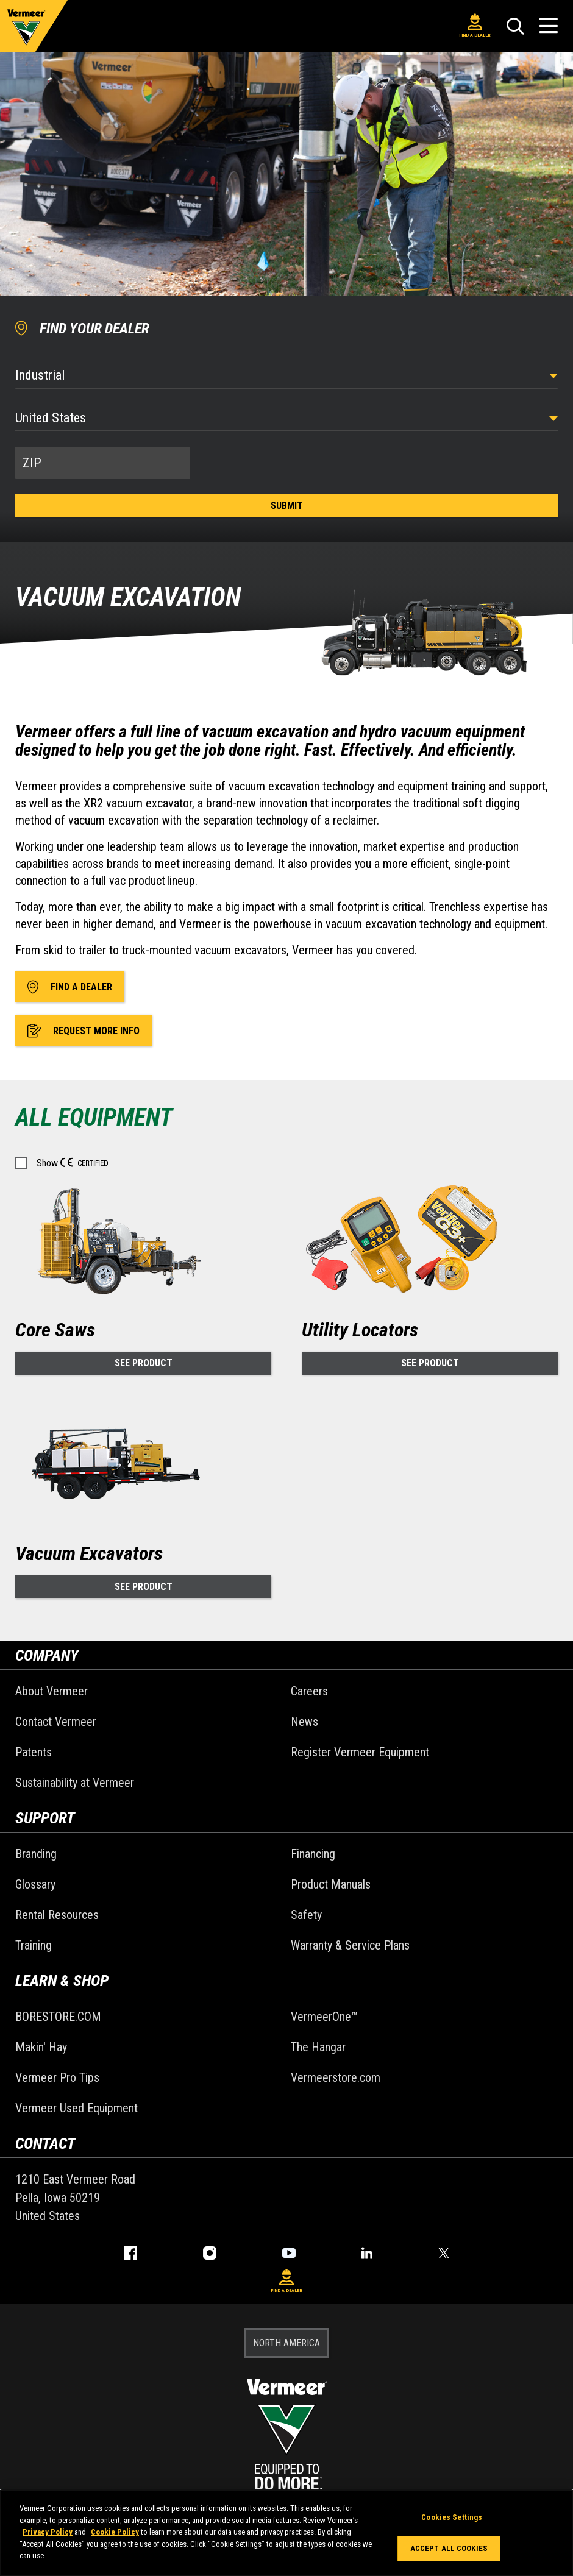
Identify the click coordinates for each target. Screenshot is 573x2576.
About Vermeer (51, 1691)
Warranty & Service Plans (350, 1945)
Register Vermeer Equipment (360, 1752)
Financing (313, 1854)
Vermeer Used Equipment (76, 2108)
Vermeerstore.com (335, 2077)
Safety (306, 1914)
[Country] (286, 417)
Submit (287, 505)
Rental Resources (57, 1914)
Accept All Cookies (449, 2548)
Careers (309, 1691)
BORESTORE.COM (58, 2016)
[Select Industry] (286, 375)
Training (33, 1945)
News (304, 1721)
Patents (33, 1752)
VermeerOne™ (324, 2016)
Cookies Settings (451, 2517)
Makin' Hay (41, 2047)
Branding (36, 1854)
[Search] (515, 26)
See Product (144, 1363)
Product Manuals (331, 1884)
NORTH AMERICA (286, 2343)
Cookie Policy (115, 2531)
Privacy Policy (48, 2531)
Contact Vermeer (55, 1721)
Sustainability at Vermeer (74, 1782)
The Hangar (318, 2047)
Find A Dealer (475, 25)
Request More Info (83, 1030)
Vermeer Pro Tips (57, 2077)
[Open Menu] (548, 26)
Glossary (35, 1884)
